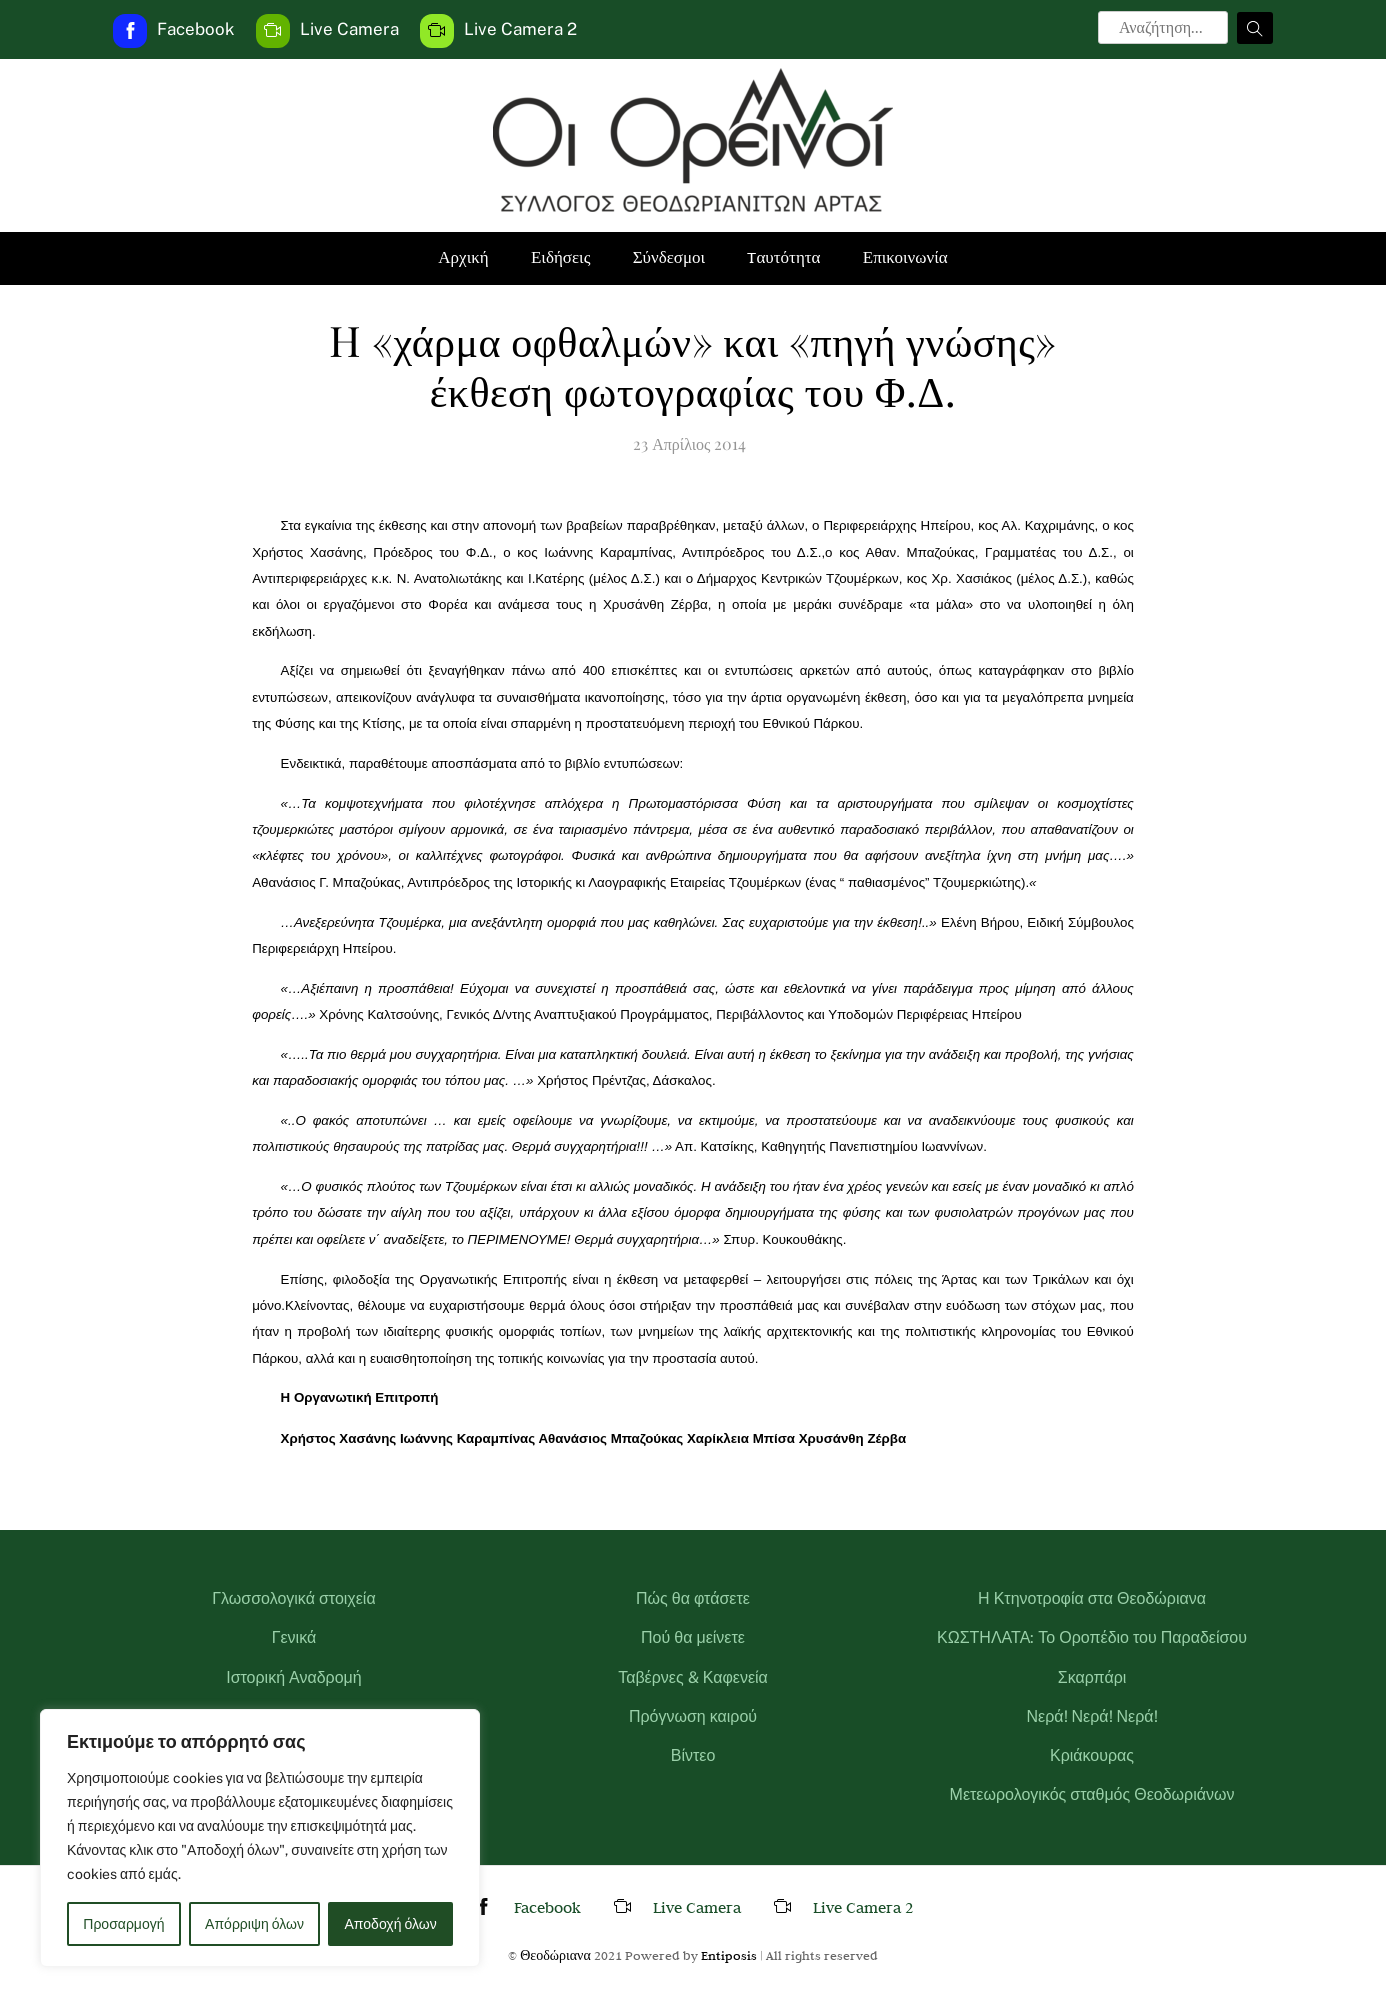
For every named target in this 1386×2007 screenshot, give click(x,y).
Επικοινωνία (905, 257)
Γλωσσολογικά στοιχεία (293, 1598)
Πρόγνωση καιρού (693, 1716)
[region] (260, 1838)
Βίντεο (693, 1755)
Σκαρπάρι (1092, 1677)
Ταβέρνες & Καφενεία (693, 1677)
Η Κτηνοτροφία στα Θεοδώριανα (1092, 1598)
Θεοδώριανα (555, 1955)
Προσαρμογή (123, 1924)
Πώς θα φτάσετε (693, 1598)
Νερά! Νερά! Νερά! (1091, 1716)
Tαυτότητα (783, 257)
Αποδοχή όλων (391, 1924)
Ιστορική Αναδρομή (294, 1677)
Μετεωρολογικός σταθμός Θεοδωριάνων (1092, 1794)
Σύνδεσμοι (669, 257)
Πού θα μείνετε (693, 1637)
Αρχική (463, 257)
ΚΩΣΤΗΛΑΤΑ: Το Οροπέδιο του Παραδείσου (1092, 1637)
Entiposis (729, 1955)
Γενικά (294, 1637)
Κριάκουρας (1092, 1755)
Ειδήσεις (560, 257)
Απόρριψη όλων (254, 1924)
